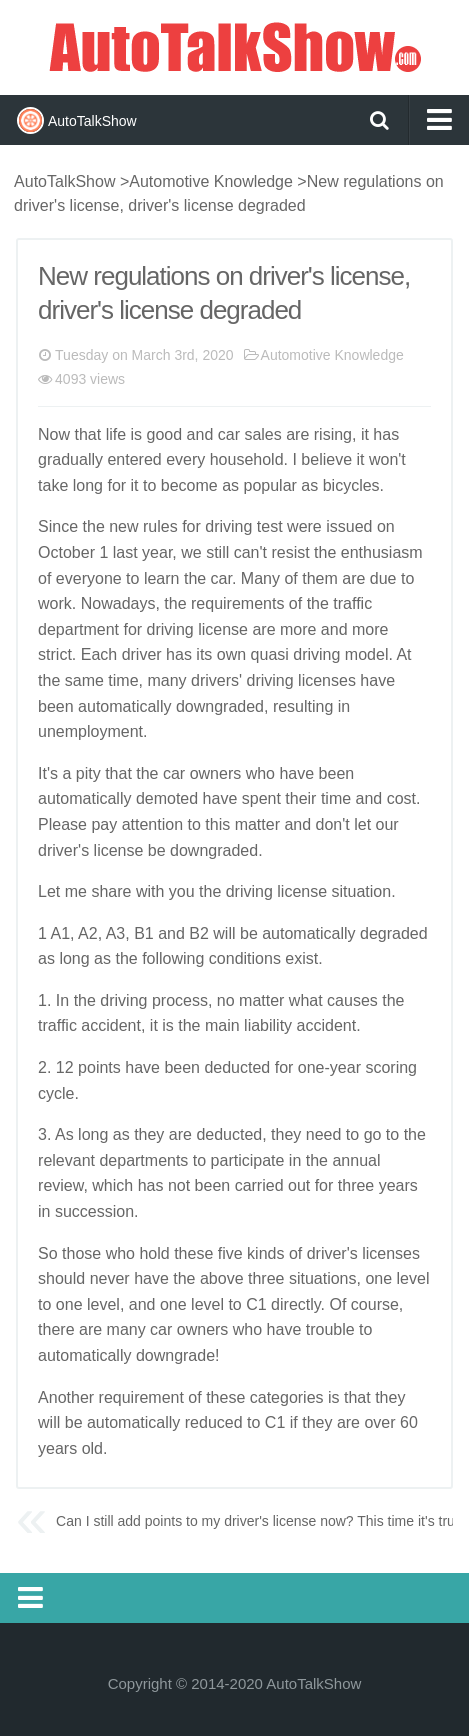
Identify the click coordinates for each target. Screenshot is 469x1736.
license (223, 629)
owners (216, 773)
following (173, 958)
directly (296, 1304)
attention (152, 824)
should (61, 1278)
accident (111, 1025)
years (398, 1185)
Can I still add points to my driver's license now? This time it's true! (261, 1521)
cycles (357, 485)
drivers (215, 680)
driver (142, 654)
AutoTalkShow (235, 45)
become (189, 485)
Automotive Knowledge (211, 181)
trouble (330, 1329)
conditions (245, 958)
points (99, 1067)
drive (55, 850)
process (180, 1000)
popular (270, 485)
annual (356, 1160)
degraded (394, 933)
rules (160, 526)
